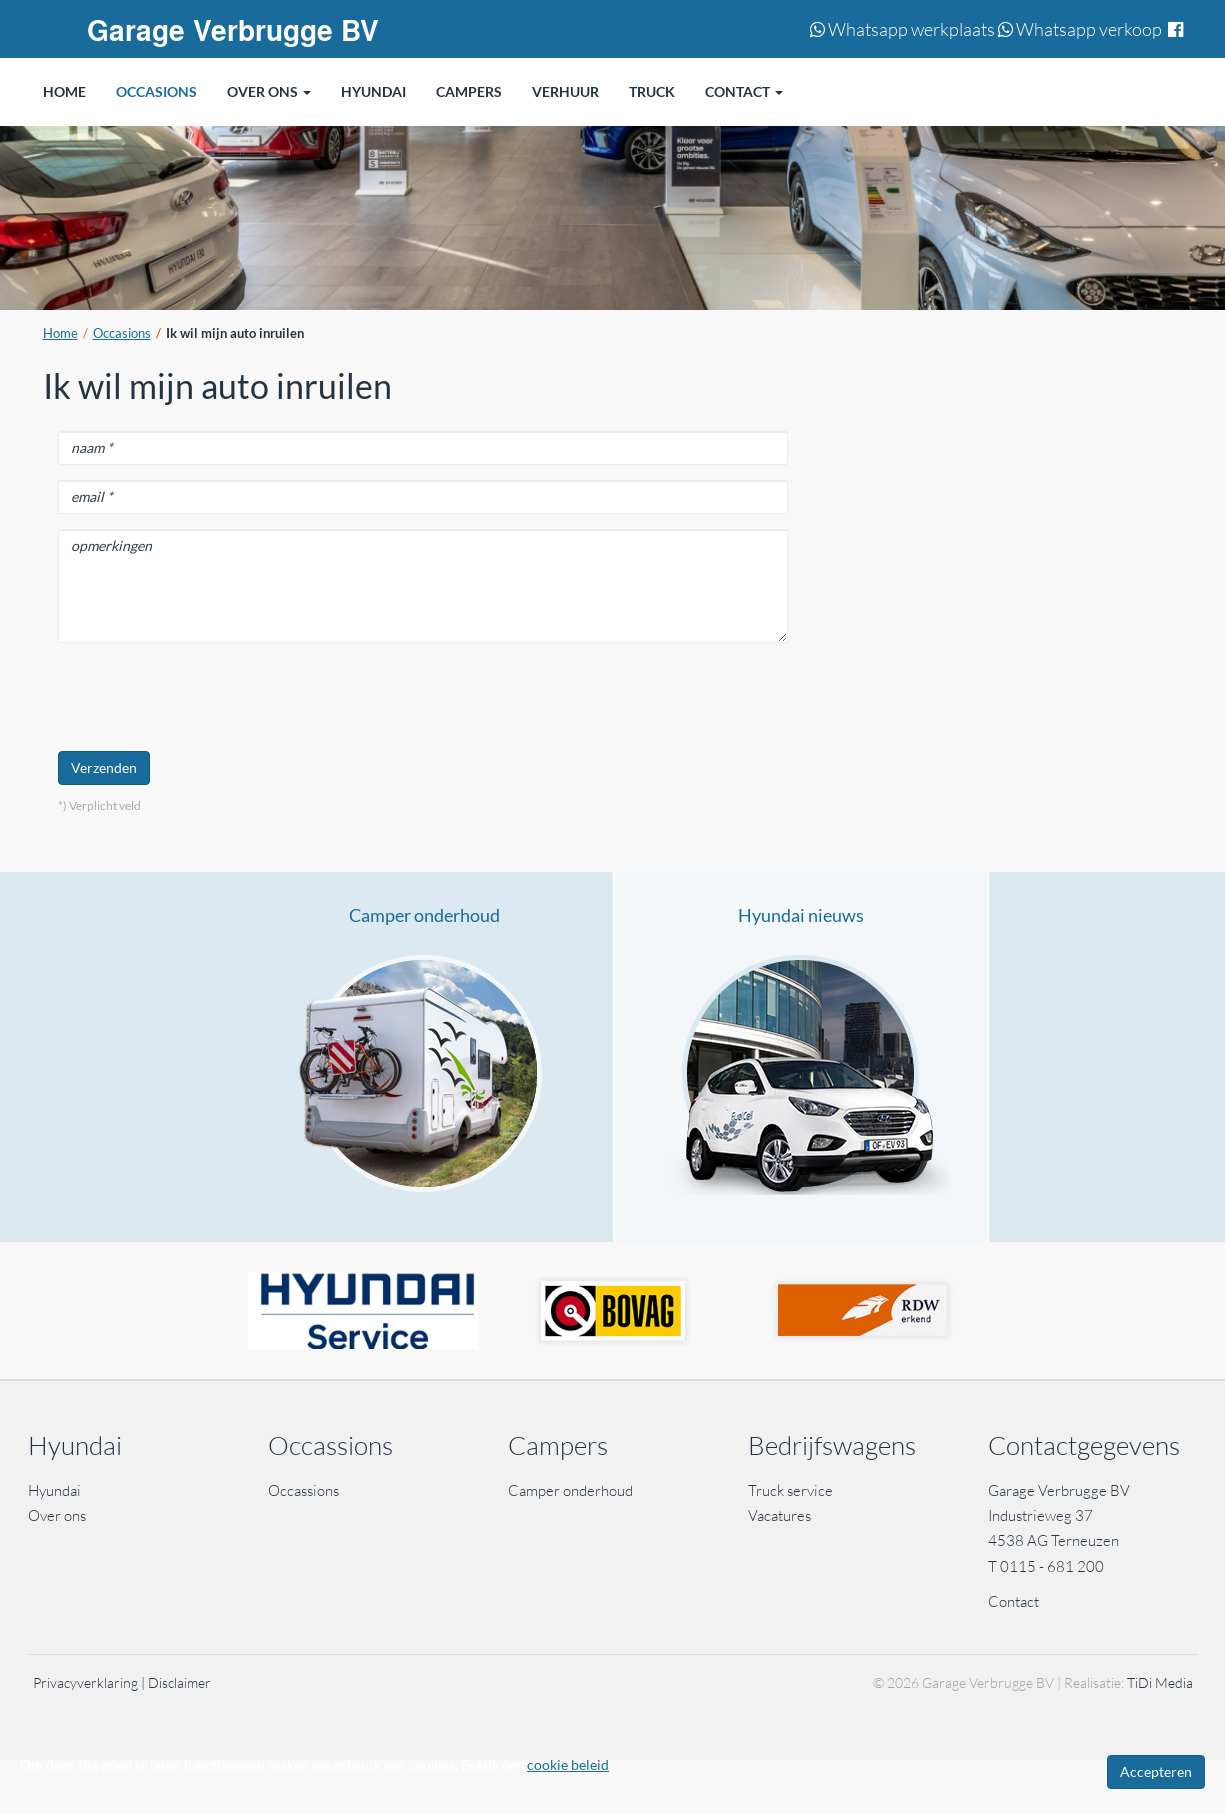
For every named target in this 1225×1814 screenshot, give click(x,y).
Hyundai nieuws (801, 915)
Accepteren (1156, 1771)
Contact (1013, 1601)
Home (60, 333)
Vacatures (779, 1515)
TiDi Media (1160, 1682)
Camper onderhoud (424, 915)
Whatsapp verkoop (1080, 29)
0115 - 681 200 (1052, 1566)
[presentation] (210, 697)
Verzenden (104, 767)
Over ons (57, 1515)
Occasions (122, 333)
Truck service (790, 1490)
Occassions (305, 1490)
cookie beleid (568, 1764)
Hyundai (54, 1490)
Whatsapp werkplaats (902, 29)
